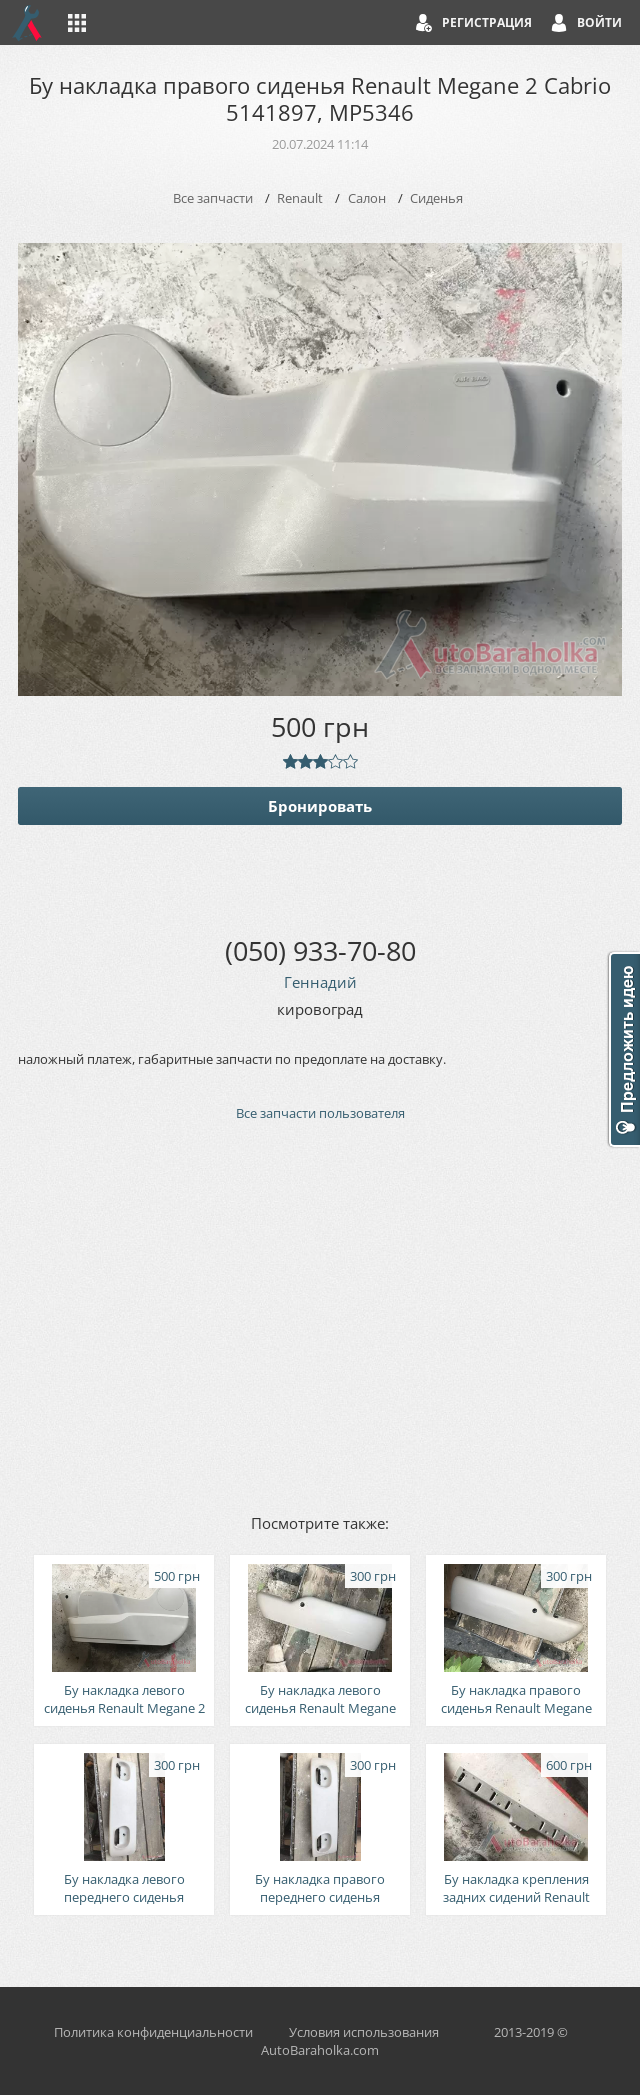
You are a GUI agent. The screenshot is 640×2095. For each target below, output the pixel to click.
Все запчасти (213, 198)
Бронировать (320, 806)
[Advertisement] (320, 1316)
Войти (599, 22)
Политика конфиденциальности (153, 2032)
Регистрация (487, 22)
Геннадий (320, 982)
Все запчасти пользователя (320, 1113)
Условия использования (364, 2032)
